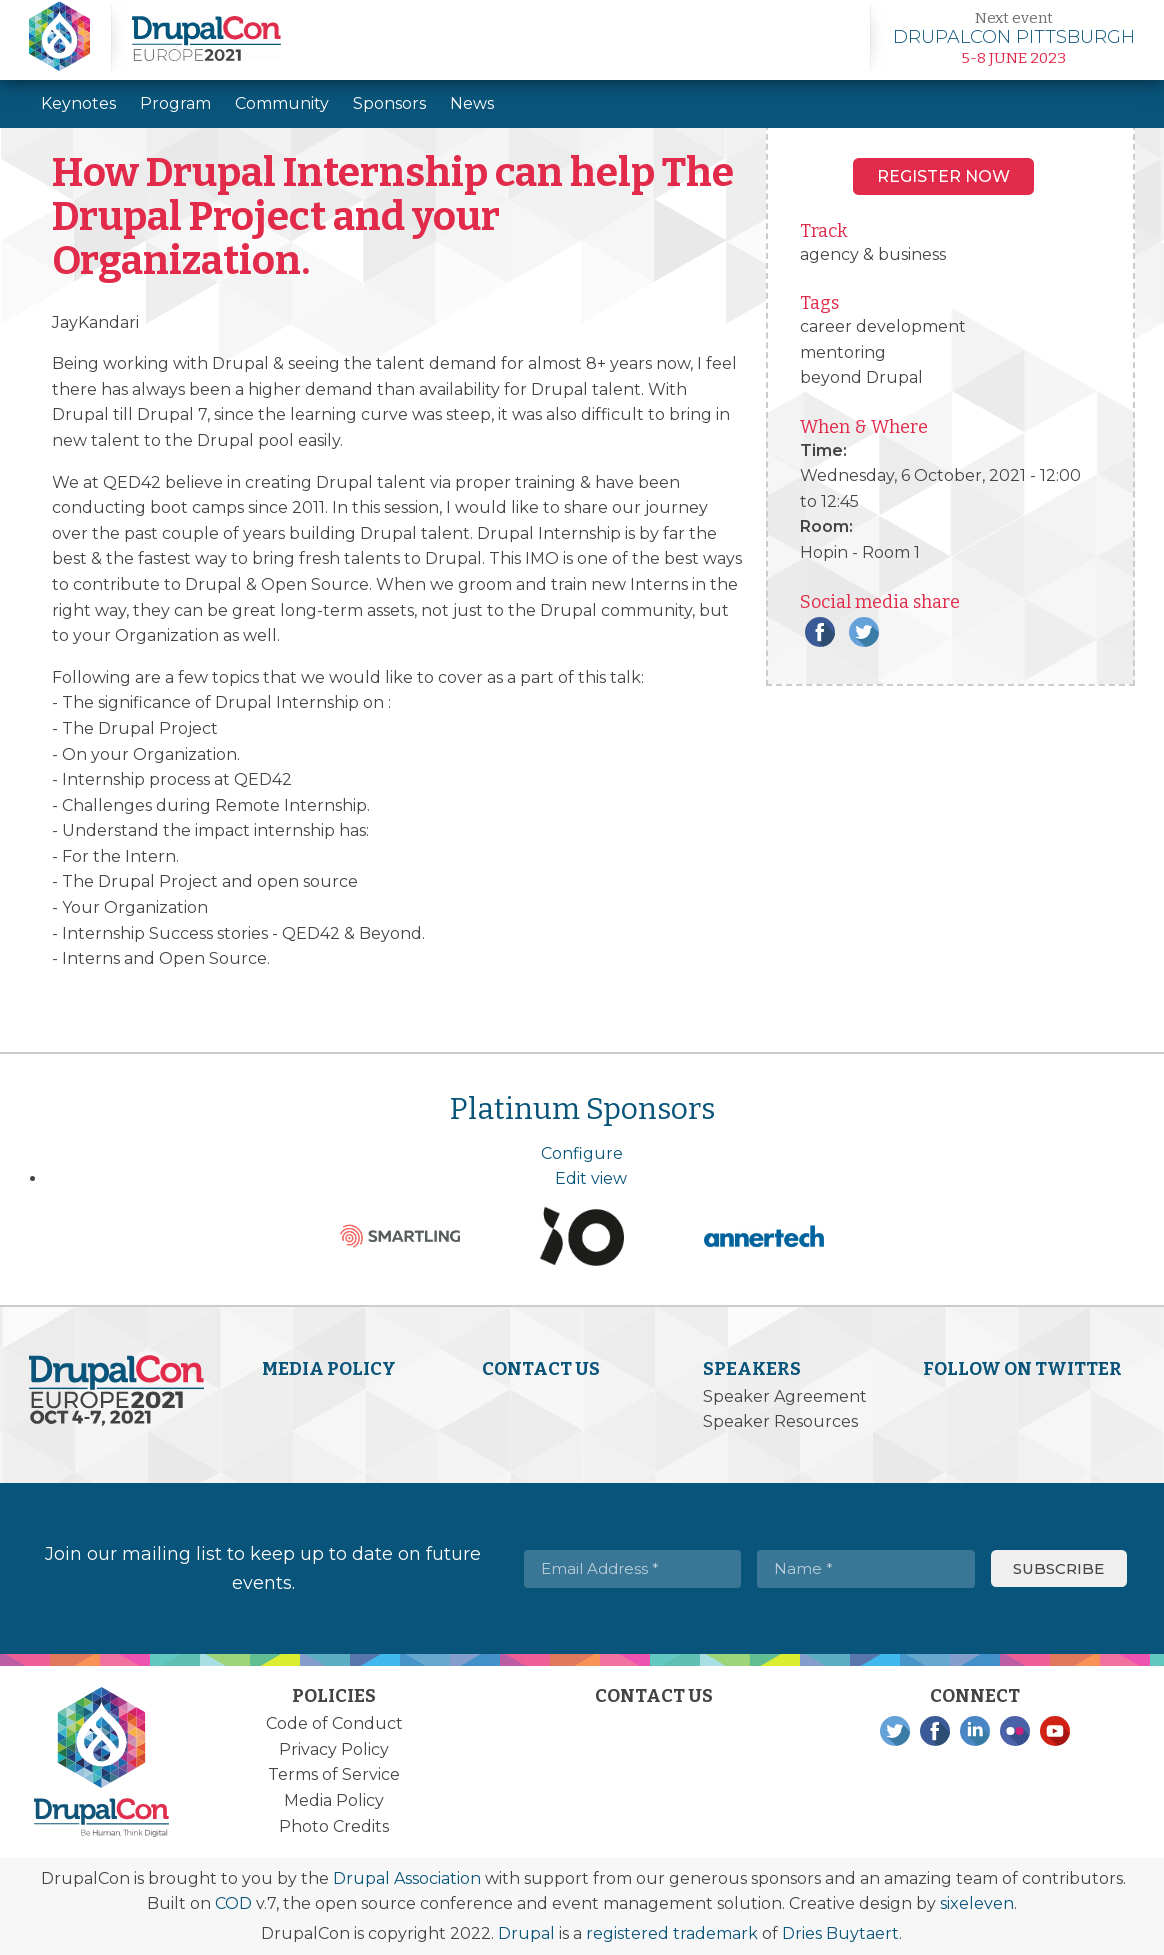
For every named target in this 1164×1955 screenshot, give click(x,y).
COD (233, 1903)
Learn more (1014, 38)
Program (175, 103)
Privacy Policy (334, 1749)
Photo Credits (334, 1826)
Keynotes (78, 103)
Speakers (752, 1369)
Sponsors (389, 103)
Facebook (820, 632)
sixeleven (977, 1903)
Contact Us (541, 1369)
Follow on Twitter (1022, 1369)
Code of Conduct (334, 1723)
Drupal (526, 1933)
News (472, 103)
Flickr (1015, 1731)
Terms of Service (334, 1774)
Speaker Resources (780, 1421)
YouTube (1055, 1731)
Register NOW (943, 176)
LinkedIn (975, 1731)
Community (282, 103)
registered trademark (672, 1933)
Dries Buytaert (840, 1933)
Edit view (591, 1178)
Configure (582, 1153)
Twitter (864, 632)
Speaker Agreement (785, 1396)
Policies (334, 1696)
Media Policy (329, 1369)
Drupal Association (407, 1878)
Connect (975, 1696)
